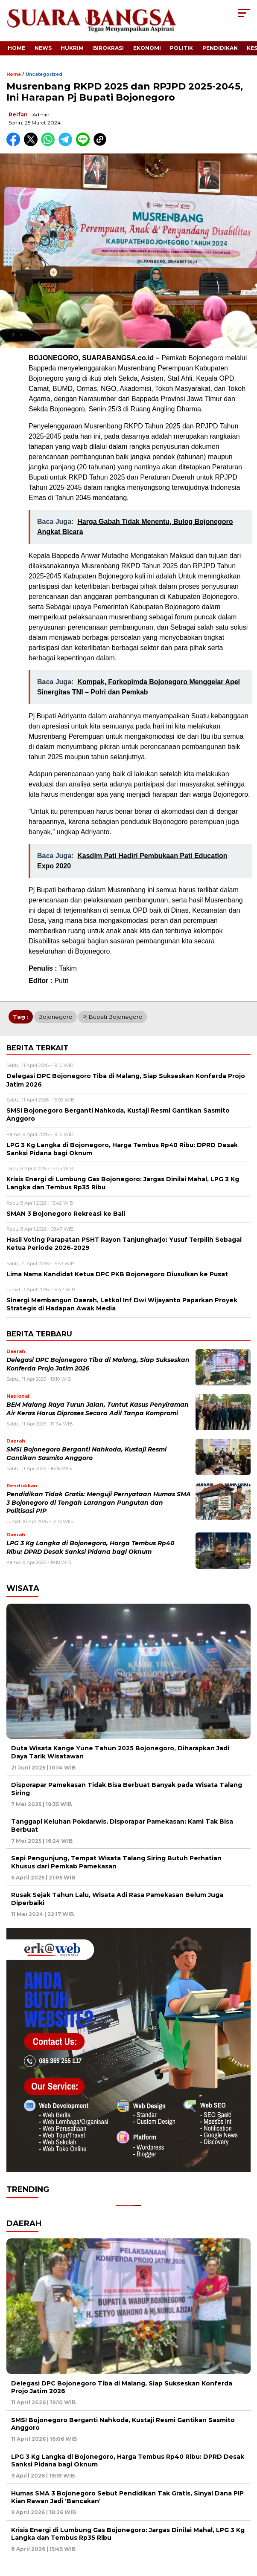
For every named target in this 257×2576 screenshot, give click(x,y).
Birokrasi (108, 48)
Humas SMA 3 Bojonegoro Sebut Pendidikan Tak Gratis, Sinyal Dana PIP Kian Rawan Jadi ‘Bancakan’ (127, 2497)
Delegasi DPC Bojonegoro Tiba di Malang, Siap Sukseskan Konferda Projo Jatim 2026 (121, 2387)
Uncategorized (44, 74)
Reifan (18, 114)
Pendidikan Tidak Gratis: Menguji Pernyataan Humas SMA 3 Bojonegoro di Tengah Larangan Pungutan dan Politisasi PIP (98, 1502)
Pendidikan (220, 48)
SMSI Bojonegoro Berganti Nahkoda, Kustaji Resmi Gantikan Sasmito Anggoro (123, 2423)
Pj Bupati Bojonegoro (112, 1016)
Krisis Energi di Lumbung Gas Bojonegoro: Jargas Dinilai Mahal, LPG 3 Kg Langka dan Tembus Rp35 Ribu (128, 2533)
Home (16, 48)
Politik (181, 48)
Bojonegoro (55, 1016)
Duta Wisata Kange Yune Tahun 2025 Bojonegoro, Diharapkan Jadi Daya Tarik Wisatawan (120, 1752)
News (43, 48)
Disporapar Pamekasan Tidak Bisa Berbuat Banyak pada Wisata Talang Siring (126, 1788)
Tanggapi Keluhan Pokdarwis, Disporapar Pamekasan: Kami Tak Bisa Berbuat (122, 1825)
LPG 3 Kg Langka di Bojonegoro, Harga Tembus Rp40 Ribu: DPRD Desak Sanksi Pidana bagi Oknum (127, 2460)
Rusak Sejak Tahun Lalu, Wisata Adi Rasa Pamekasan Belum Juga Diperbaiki (117, 1898)
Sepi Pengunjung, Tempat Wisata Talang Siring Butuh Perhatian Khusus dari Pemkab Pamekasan (116, 1862)
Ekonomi (147, 48)
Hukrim (72, 48)
